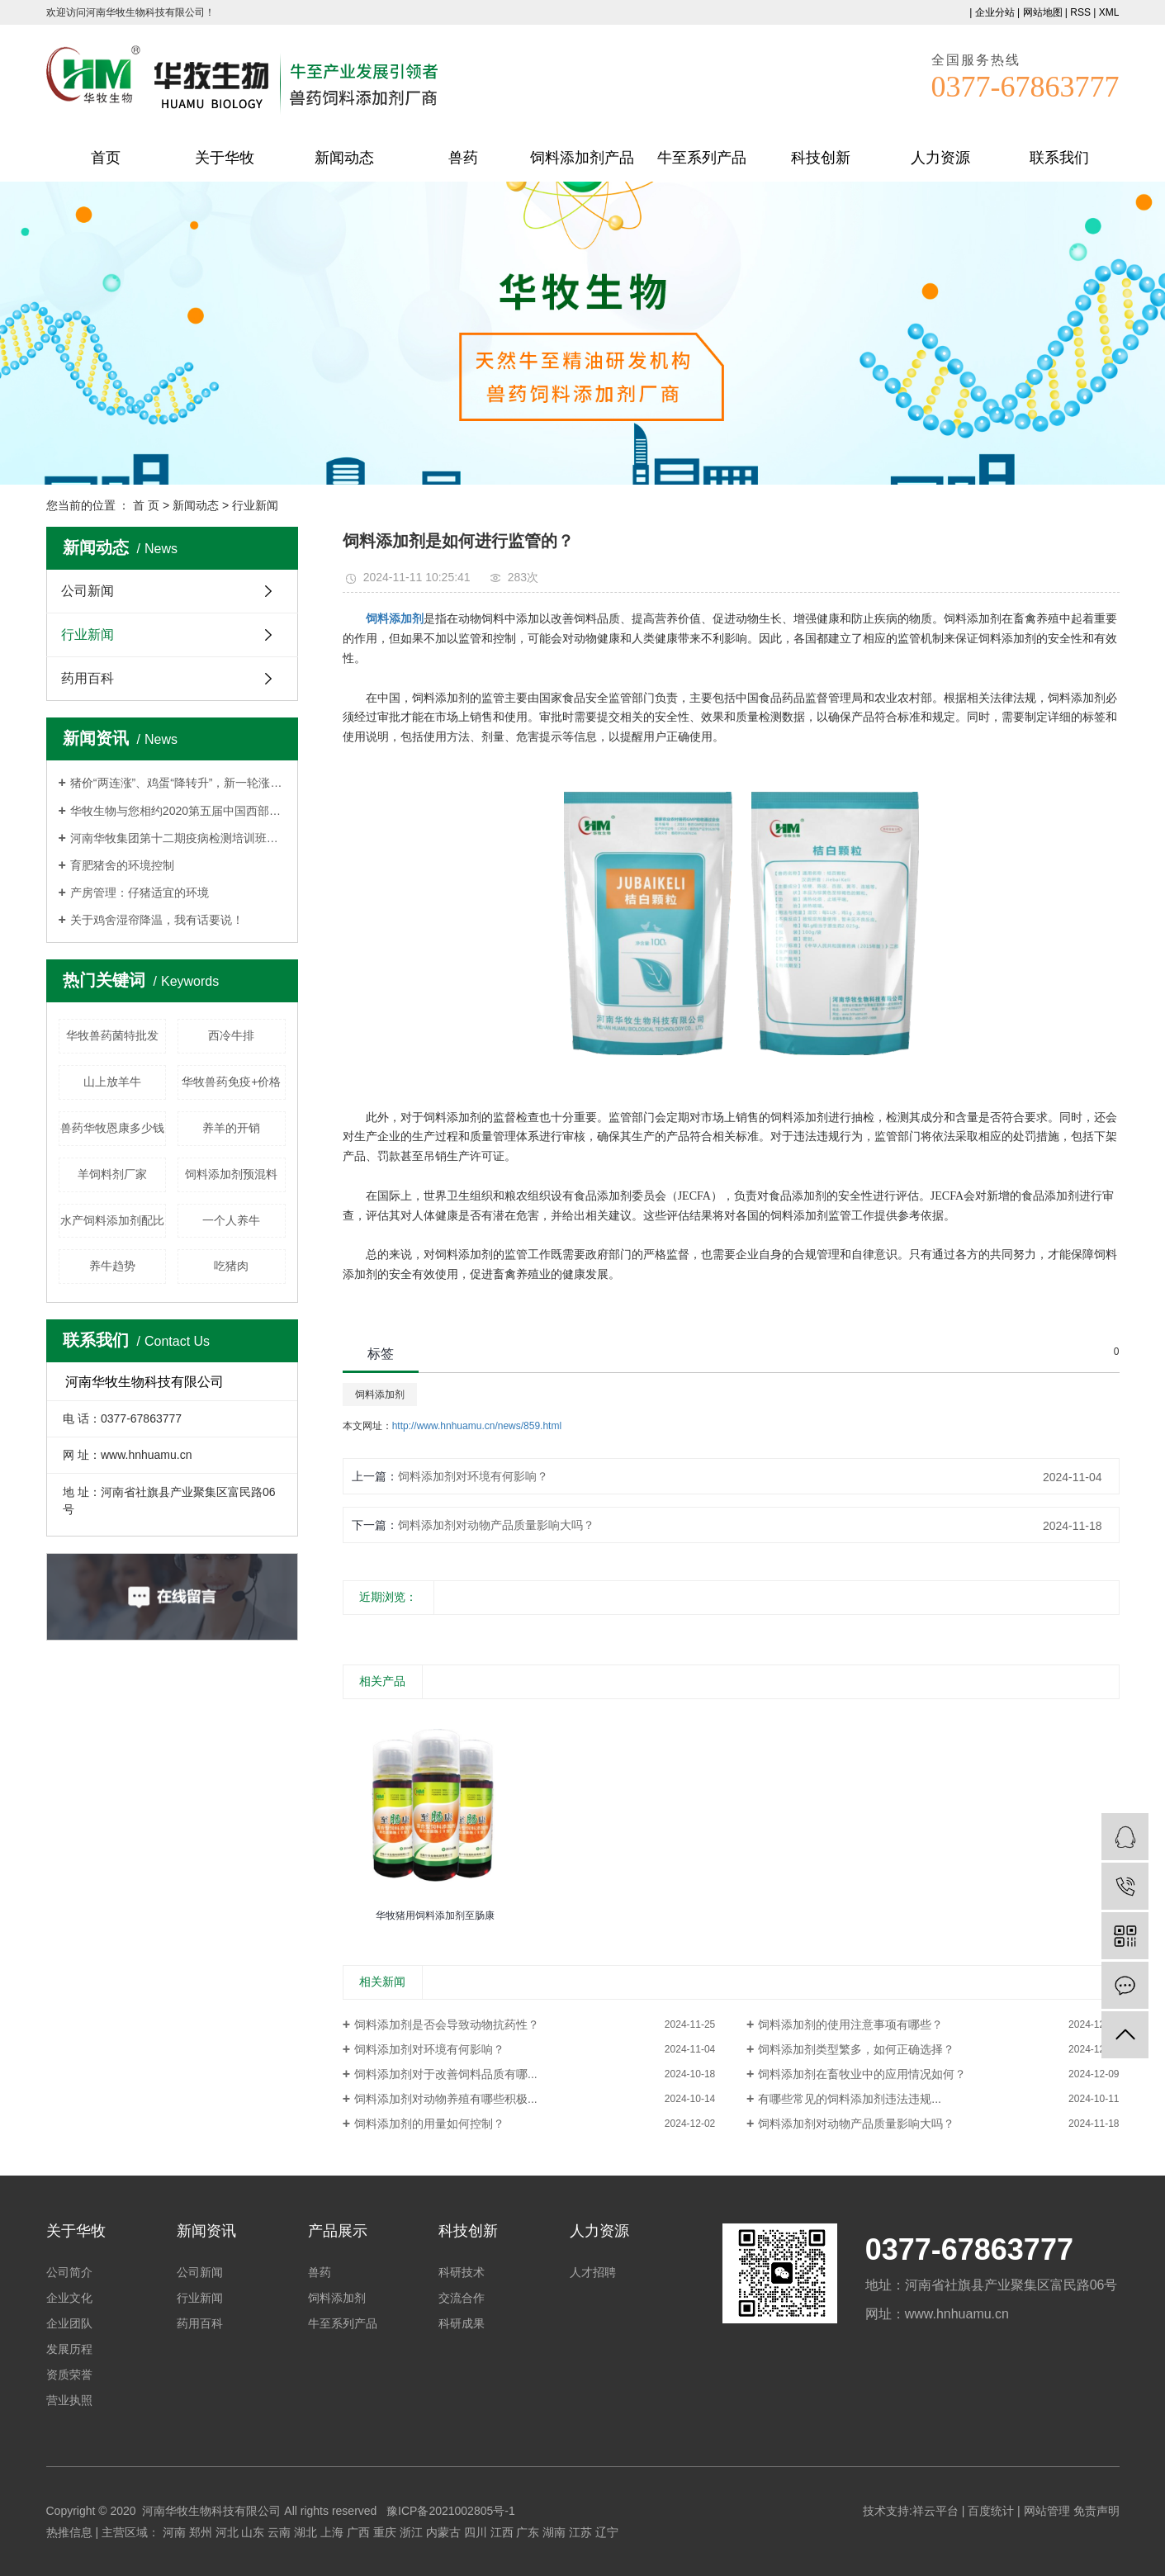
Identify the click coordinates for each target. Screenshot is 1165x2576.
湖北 (305, 2532)
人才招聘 (593, 2272)
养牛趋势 (112, 1265)
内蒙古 (443, 2532)
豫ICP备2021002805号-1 (450, 2510)
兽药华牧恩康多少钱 (112, 1127)
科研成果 (461, 2323)
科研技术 (461, 2272)
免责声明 (1096, 2510)
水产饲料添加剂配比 (112, 1220)
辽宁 (606, 2532)
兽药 (463, 157)
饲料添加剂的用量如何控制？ (429, 2123)
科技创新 (820, 157)
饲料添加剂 (380, 1394)
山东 (252, 2532)
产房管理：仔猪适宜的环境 (139, 892)
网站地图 (1043, 12)
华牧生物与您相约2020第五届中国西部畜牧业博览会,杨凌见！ (178, 810)
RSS (1080, 12)
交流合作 (461, 2297)
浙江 (411, 2532)
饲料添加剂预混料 (231, 1174)
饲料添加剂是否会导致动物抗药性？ (446, 2024)
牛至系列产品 (701, 157)
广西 (358, 2532)
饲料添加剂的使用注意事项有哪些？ (850, 2024)
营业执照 (69, 2400)
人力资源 (940, 157)
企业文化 (69, 2297)
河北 (227, 2532)
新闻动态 (344, 157)
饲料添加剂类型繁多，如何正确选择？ (856, 2049)
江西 (502, 2532)
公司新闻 (87, 591)
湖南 (554, 2532)
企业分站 (995, 12)
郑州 (200, 2532)
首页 (106, 157)
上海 (331, 2532)
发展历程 (69, 2349)
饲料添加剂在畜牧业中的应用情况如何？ (862, 2074)
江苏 (580, 2532)
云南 (279, 2532)
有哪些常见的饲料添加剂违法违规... (849, 2098)
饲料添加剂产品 (582, 157)
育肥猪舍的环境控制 (122, 865)
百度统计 (991, 2510)
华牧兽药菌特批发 (112, 1035)
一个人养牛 (231, 1220)
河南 (174, 2532)
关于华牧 (224, 157)
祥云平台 (935, 2510)
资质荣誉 (69, 2374)
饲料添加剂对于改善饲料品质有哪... (446, 2074)
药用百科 (87, 678)
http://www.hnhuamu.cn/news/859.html (476, 1426)
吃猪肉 (231, 1265)
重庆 (384, 2532)
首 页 (146, 505)
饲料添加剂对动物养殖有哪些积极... (446, 2098)
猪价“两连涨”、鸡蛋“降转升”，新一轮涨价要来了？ (178, 782)
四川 (475, 2532)
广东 (527, 2532)
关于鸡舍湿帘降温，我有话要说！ (157, 919)
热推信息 (69, 2532)
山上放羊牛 (112, 1081)
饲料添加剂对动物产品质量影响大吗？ (496, 1525)
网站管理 (1047, 2510)
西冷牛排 (231, 1035)
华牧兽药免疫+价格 (231, 1081)
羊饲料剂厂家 (112, 1174)
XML (1109, 12)
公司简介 (69, 2272)
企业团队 (69, 2323)
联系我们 (1059, 157)
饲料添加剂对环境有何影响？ (473, 1476)
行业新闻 (255, 505)
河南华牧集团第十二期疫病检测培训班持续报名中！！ (178, 838)
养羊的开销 (231, 1127)
